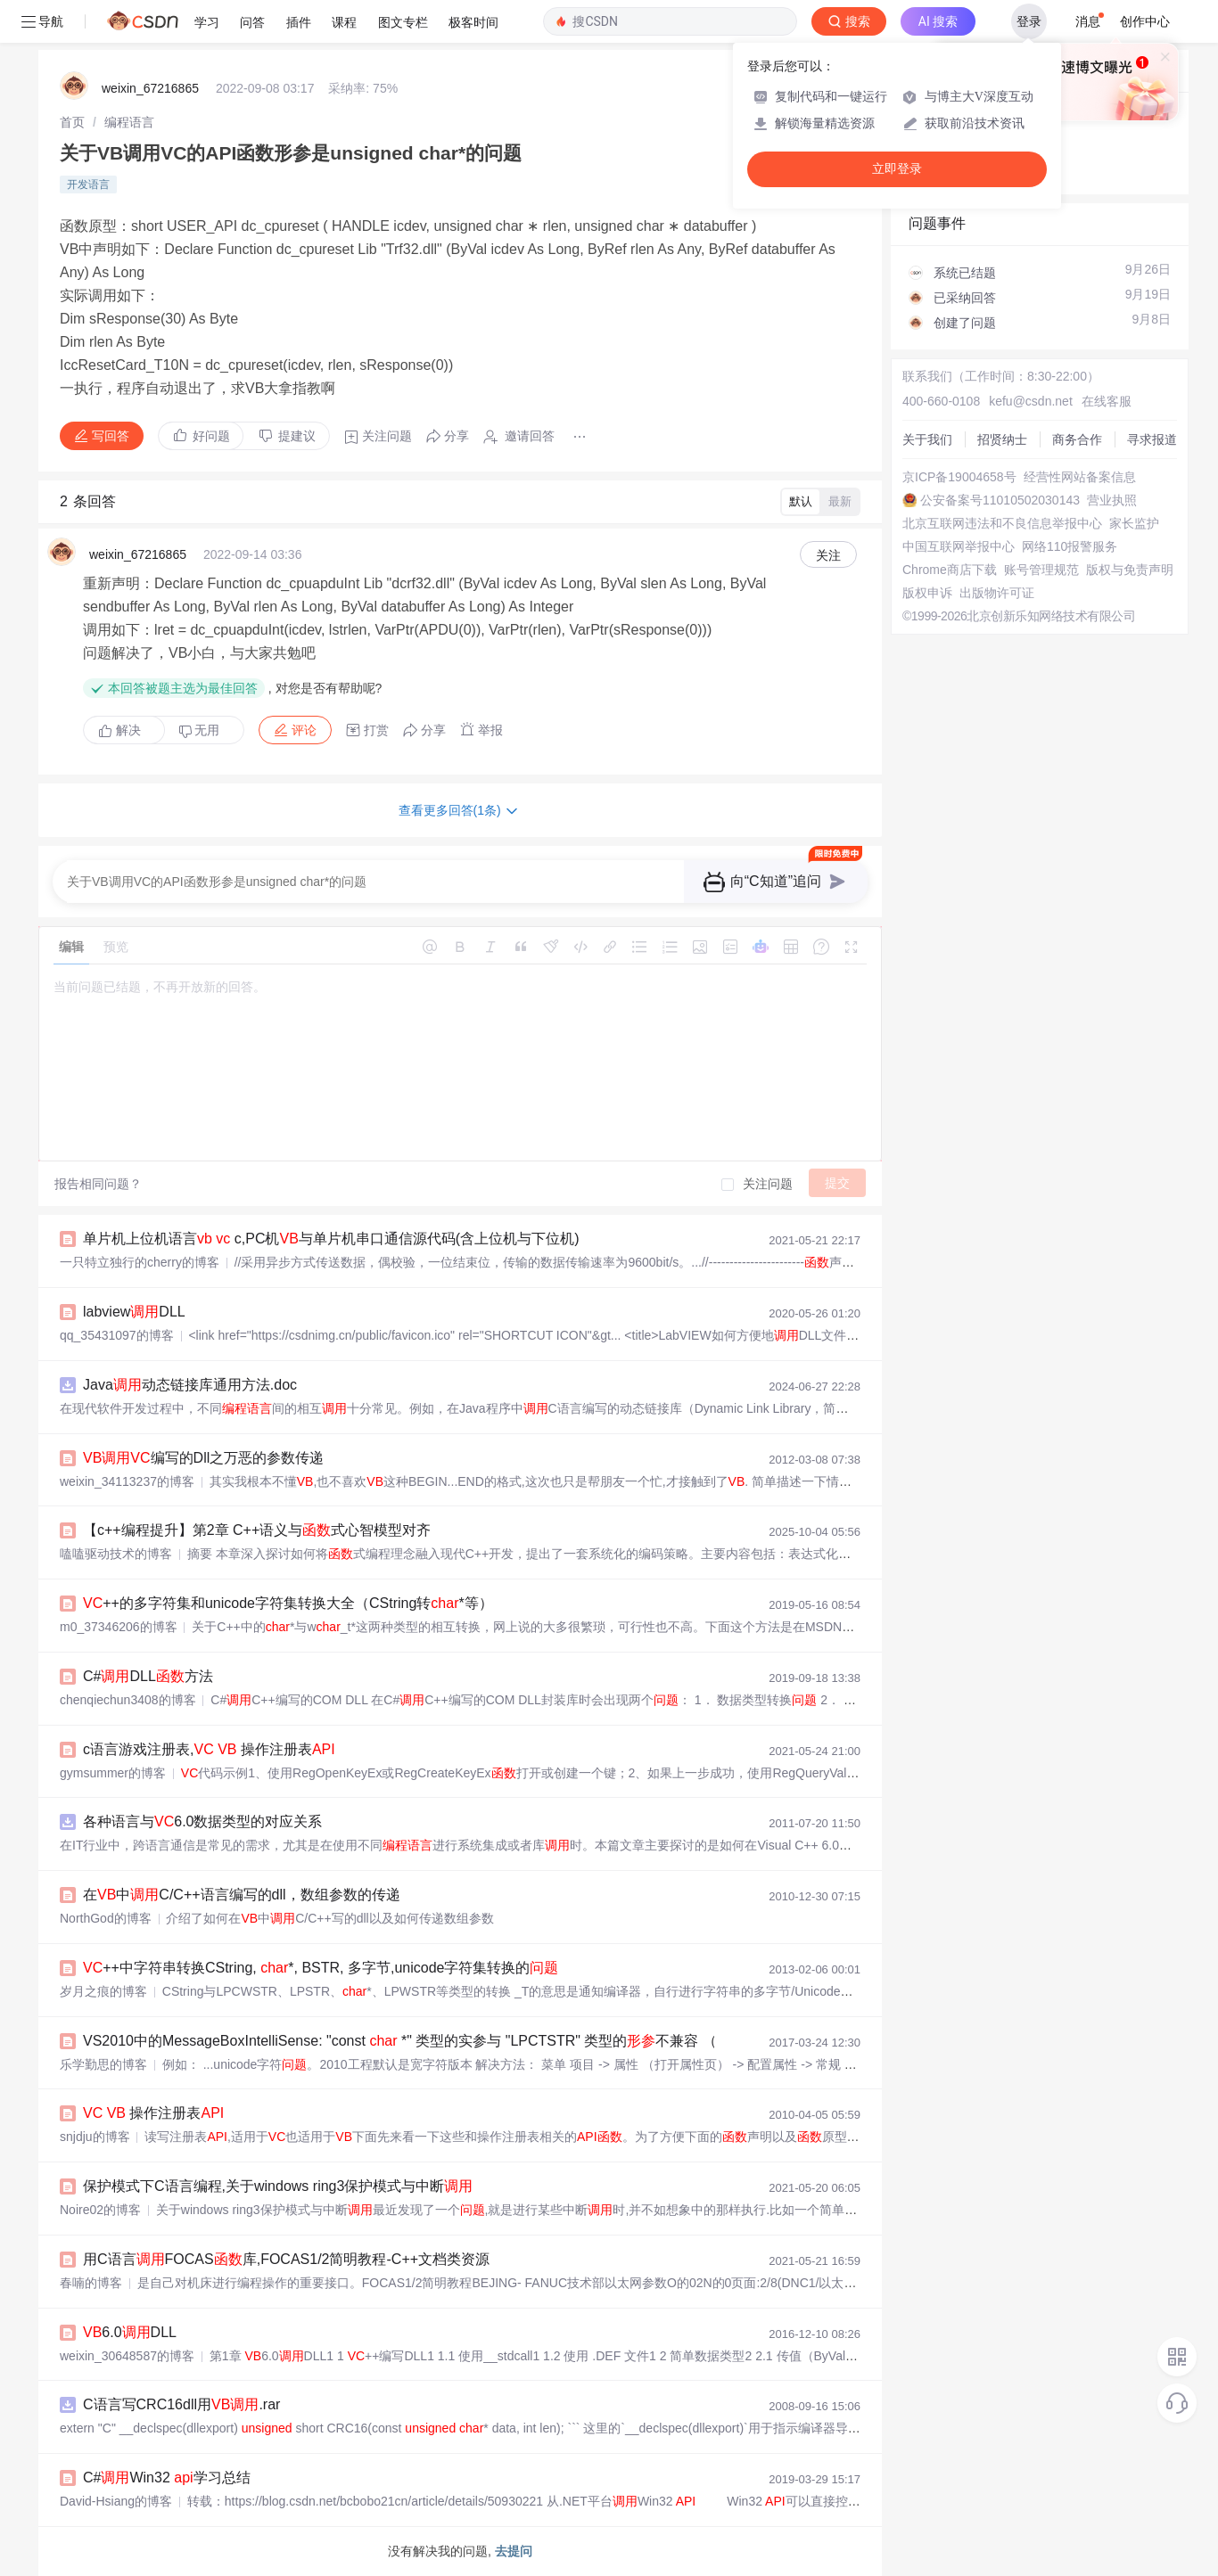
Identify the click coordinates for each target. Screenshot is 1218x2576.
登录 (1028, 21)
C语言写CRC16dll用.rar (181, 2404)
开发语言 (88, 184)
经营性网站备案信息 (1080, 477)
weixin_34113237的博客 (127, 1481)
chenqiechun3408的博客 (128, 1700)
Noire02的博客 (100, 2210)
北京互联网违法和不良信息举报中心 (1002, 523)
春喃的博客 (91, 2283)
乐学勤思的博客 (103, 2064)
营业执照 (1112, 500)
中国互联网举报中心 (958, 546)
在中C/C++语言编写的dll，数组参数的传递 (241, 1894)
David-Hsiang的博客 (116, 2501)
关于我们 (927, 439)
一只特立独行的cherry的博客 (139, 1262)
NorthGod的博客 (106, 1918)
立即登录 (897, 169)
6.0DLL (130, 2332)
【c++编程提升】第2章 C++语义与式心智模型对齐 (257, 1530)
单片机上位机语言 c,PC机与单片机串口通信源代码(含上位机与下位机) (331, 1238)
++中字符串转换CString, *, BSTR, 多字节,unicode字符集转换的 (320, 1967)
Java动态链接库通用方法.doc (190, 1384)
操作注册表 (153, 2113)
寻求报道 (1152, 439)
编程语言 (129, 122)
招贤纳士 (1002, 439)
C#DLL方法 (148, 1676)
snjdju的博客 (95, 2136)
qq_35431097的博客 (117, 1335)
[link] (72, 122)
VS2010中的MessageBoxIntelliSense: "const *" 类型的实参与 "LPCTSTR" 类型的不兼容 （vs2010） (430, 2040)
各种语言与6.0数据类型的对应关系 (202, 1821)
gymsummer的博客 (113, 1773)
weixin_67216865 (150, 88)
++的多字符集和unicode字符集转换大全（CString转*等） (288, 1603)
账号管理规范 (1041, 569)
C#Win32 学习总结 (167, 2477)
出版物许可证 (996, 593)
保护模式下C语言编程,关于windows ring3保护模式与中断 (278, 2186)
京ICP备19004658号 (959, 477)
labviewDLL (134, 1311)
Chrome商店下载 (949, 569)
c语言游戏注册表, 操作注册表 (209, 1749)
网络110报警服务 (1069, 546)
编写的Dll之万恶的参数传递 (203, 1457)
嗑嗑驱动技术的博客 (116, 1553)
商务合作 (1077, 439)
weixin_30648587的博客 (127, 2356)
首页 (72, 122)
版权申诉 (927, 593)
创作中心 (1145, 21)
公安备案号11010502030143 (1000, 500)
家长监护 (1134, 523)
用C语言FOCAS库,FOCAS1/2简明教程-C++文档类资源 (286, 2259)
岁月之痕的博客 (103, 1991)
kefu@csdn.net (1031, 401)
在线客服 (1107, 401)
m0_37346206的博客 (118, 1627)
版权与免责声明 (1129, 569)
